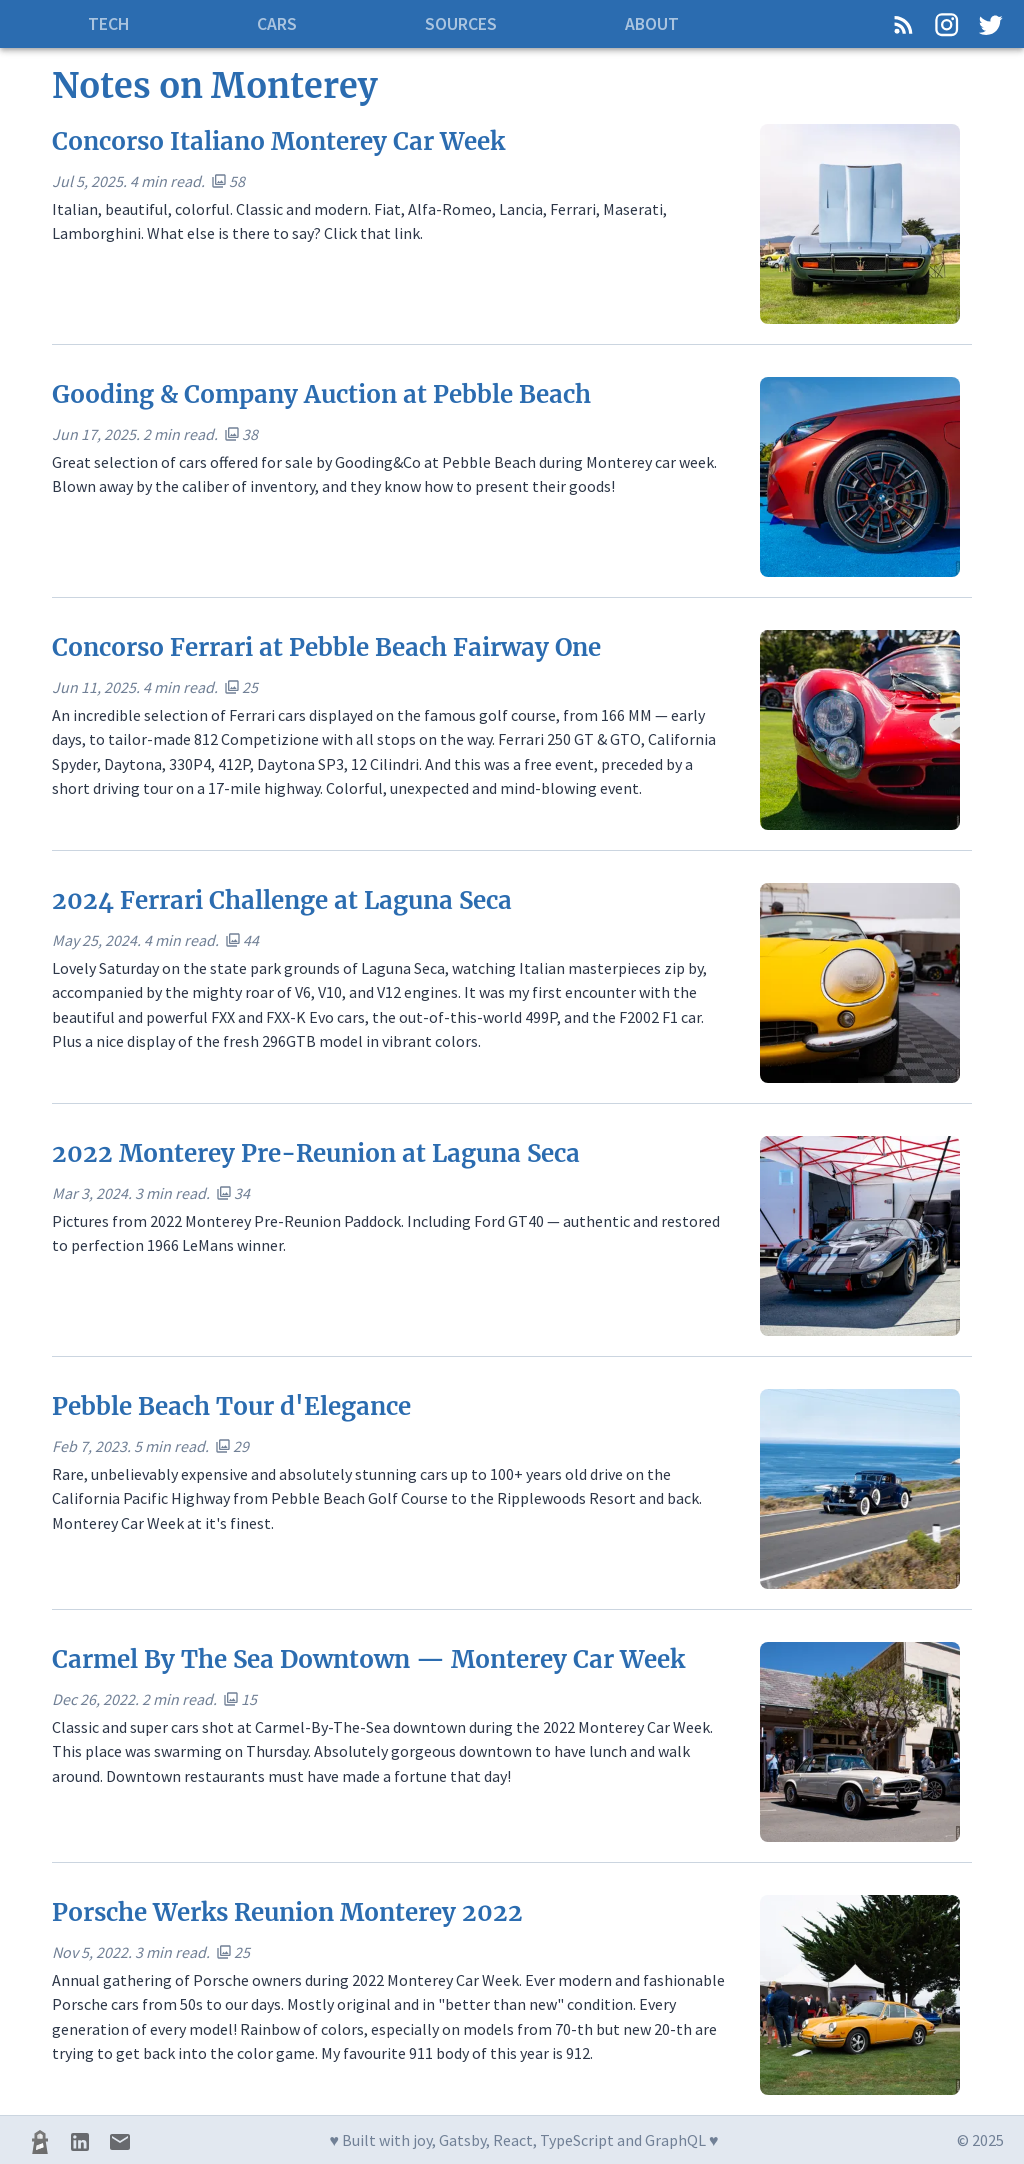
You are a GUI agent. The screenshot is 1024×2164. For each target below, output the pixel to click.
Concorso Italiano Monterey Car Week (278, 141)
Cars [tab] (277, 24)
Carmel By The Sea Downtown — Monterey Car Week (368, 1659)
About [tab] (652, 24)
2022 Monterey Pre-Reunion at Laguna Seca (316, 1153)
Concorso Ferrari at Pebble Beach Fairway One (326, 647)
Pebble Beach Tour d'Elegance (231, 1406)
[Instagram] (946, 24)
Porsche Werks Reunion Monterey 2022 (287, 1912)
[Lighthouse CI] (40, 2142)
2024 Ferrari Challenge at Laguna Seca (282, 900)
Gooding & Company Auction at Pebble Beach (321, 394)
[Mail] (120, 2142)
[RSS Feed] (903, 24)
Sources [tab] (461, 24)
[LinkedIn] (80, 2142)
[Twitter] (990, 24)
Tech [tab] (108, 24)
